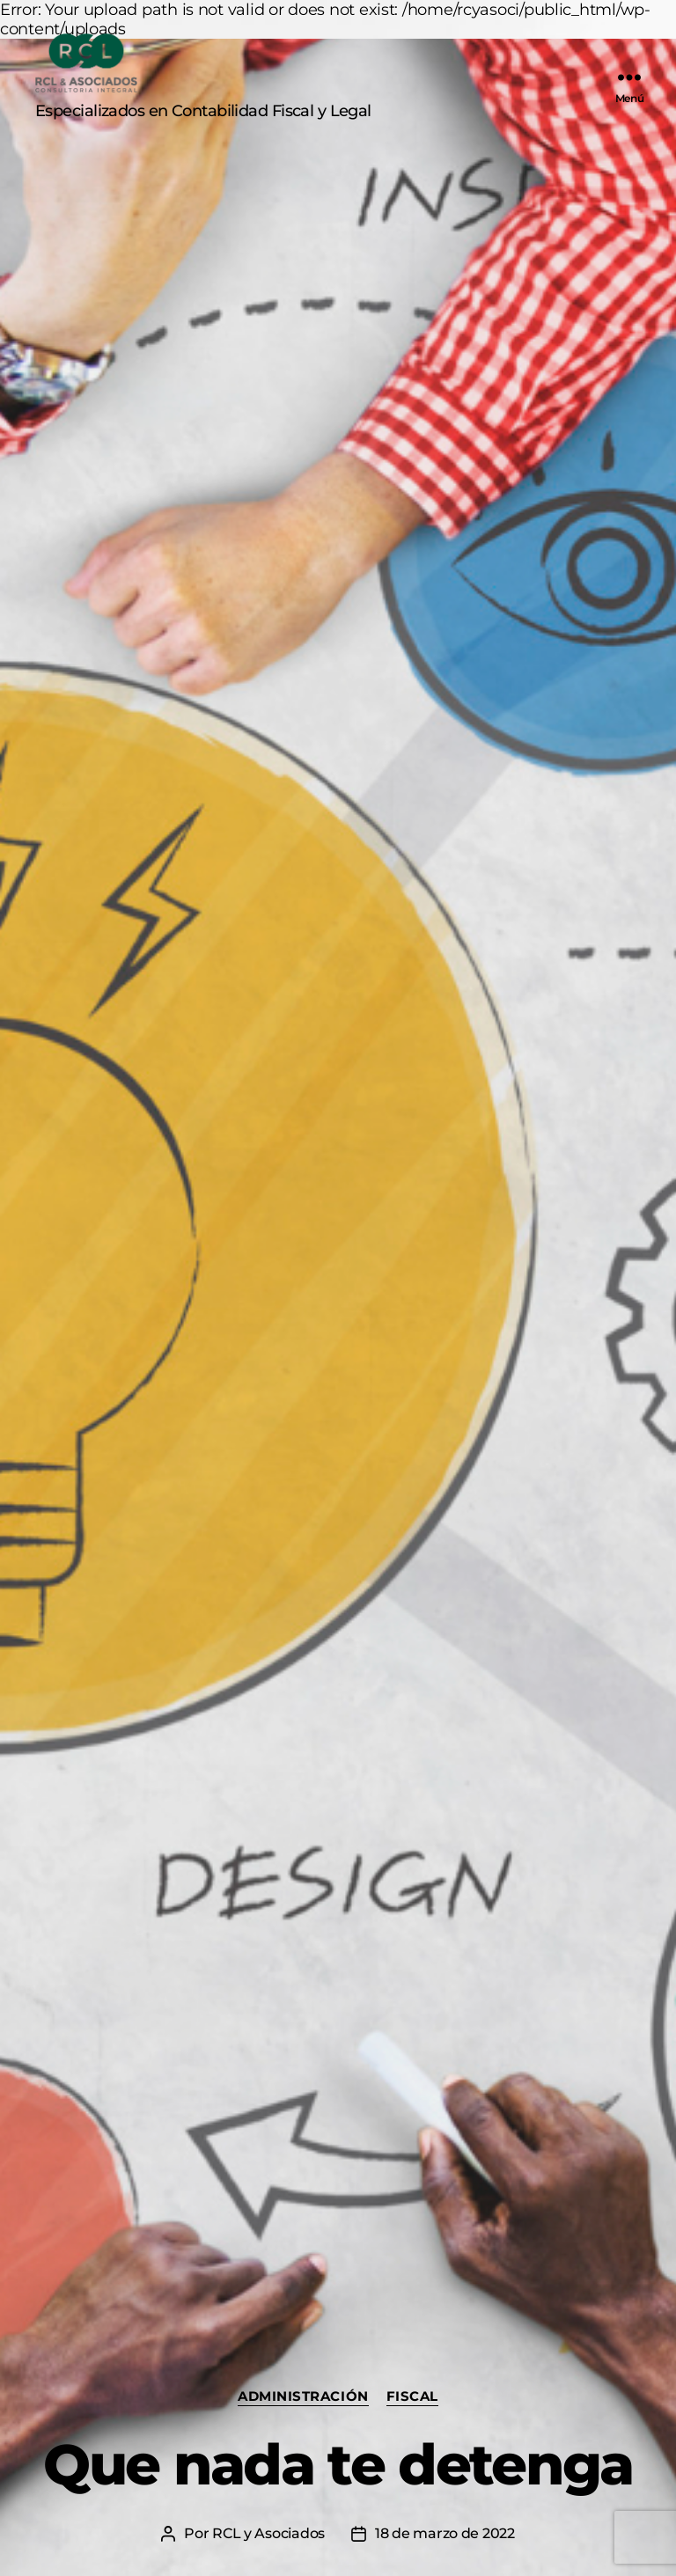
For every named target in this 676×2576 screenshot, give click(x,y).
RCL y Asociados (268, 2533)
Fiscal (412, 2396)
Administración (303, 2396)
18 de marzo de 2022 (445, 2533)
